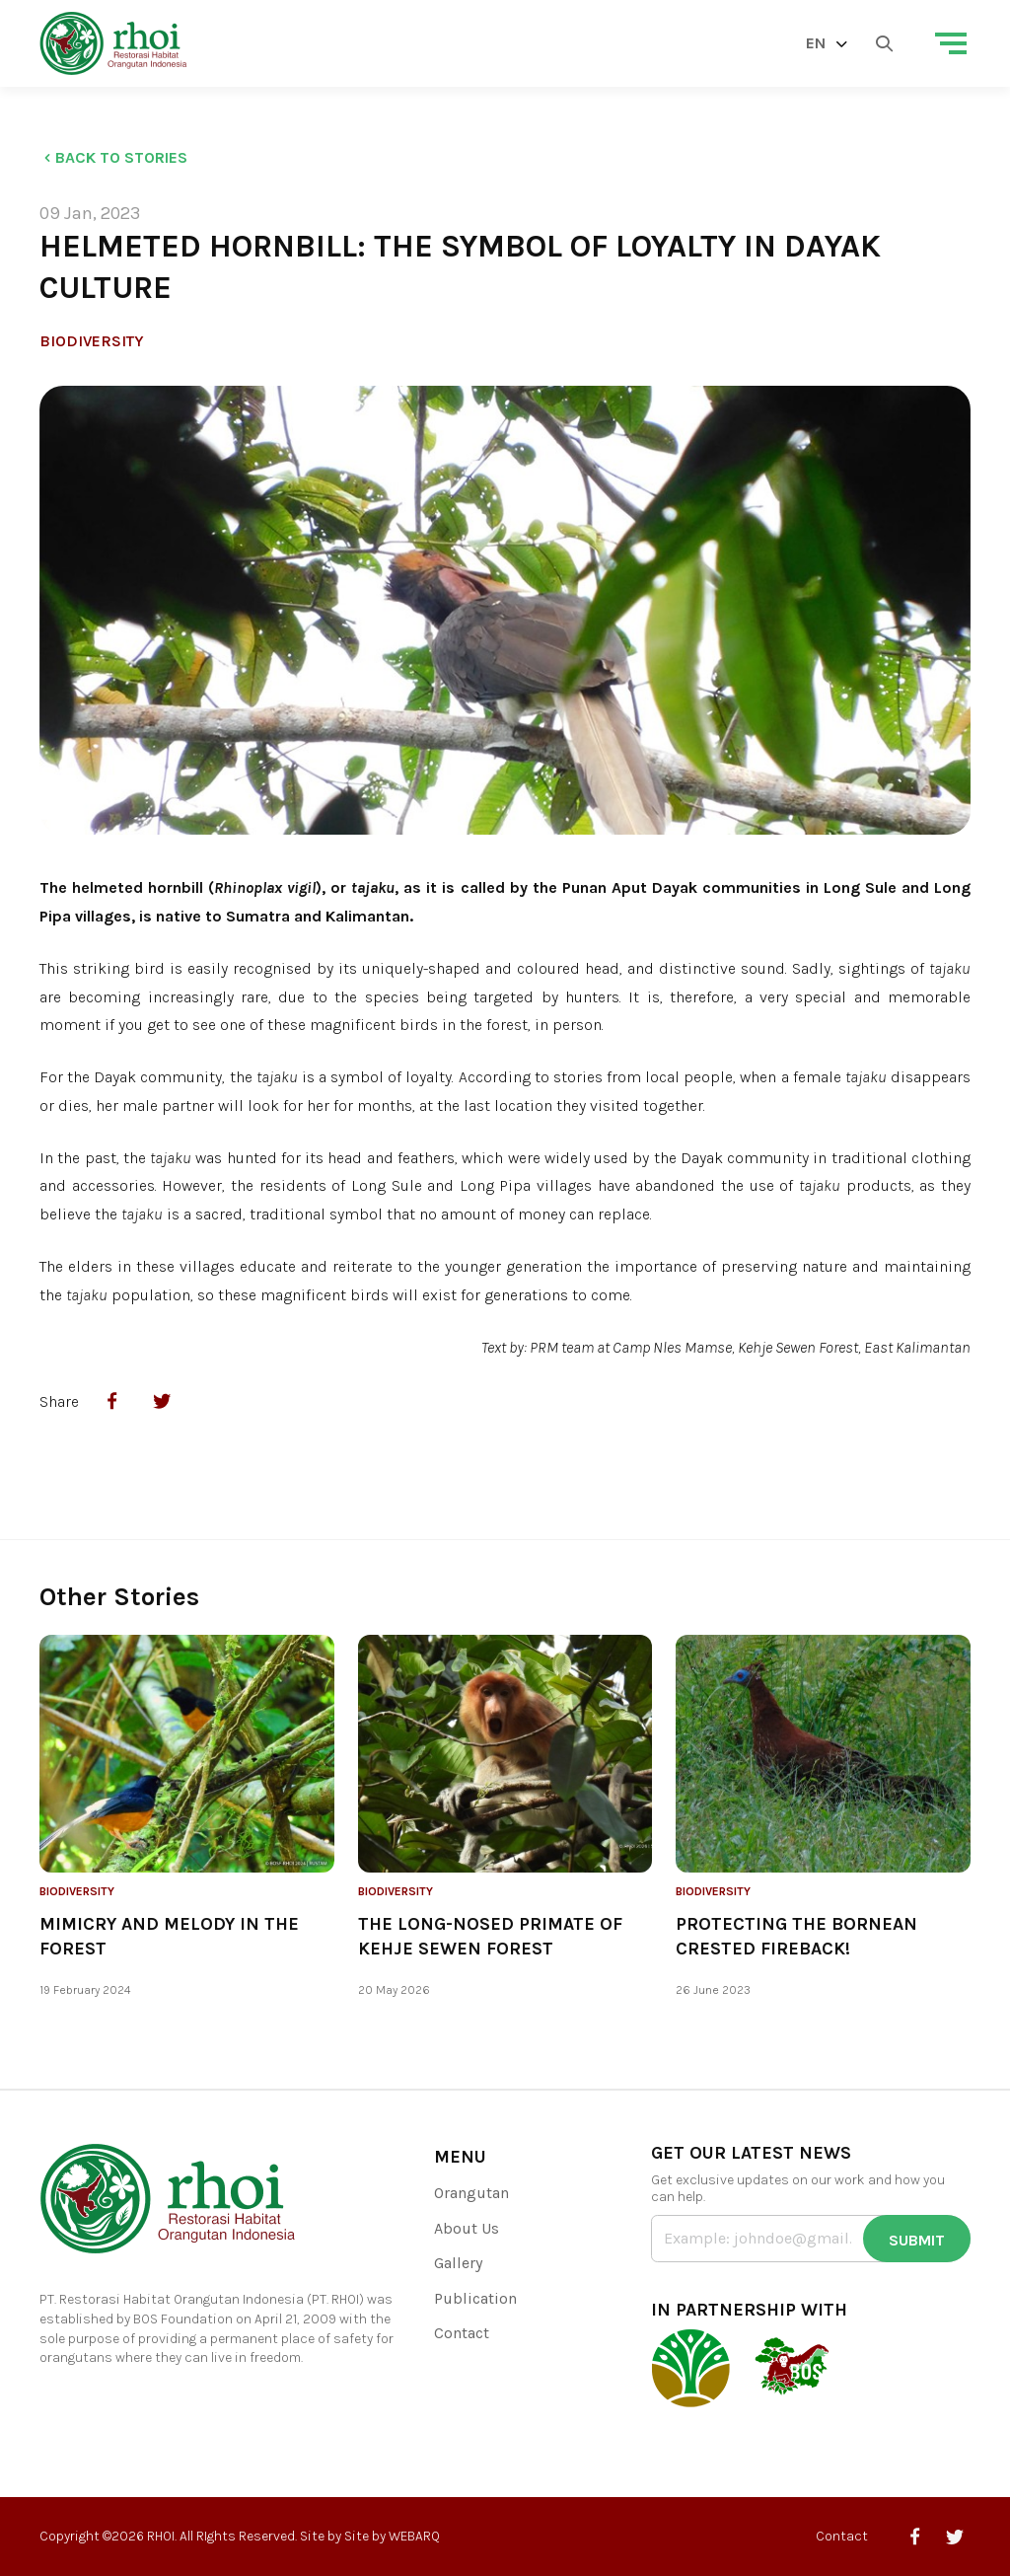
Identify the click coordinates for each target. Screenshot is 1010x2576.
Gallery (458, 2262)
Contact (461, 2332)
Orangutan (471, 2192)
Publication (475, 2298)
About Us (466, 2228)
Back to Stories (113, 157)
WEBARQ (414, 2536)
